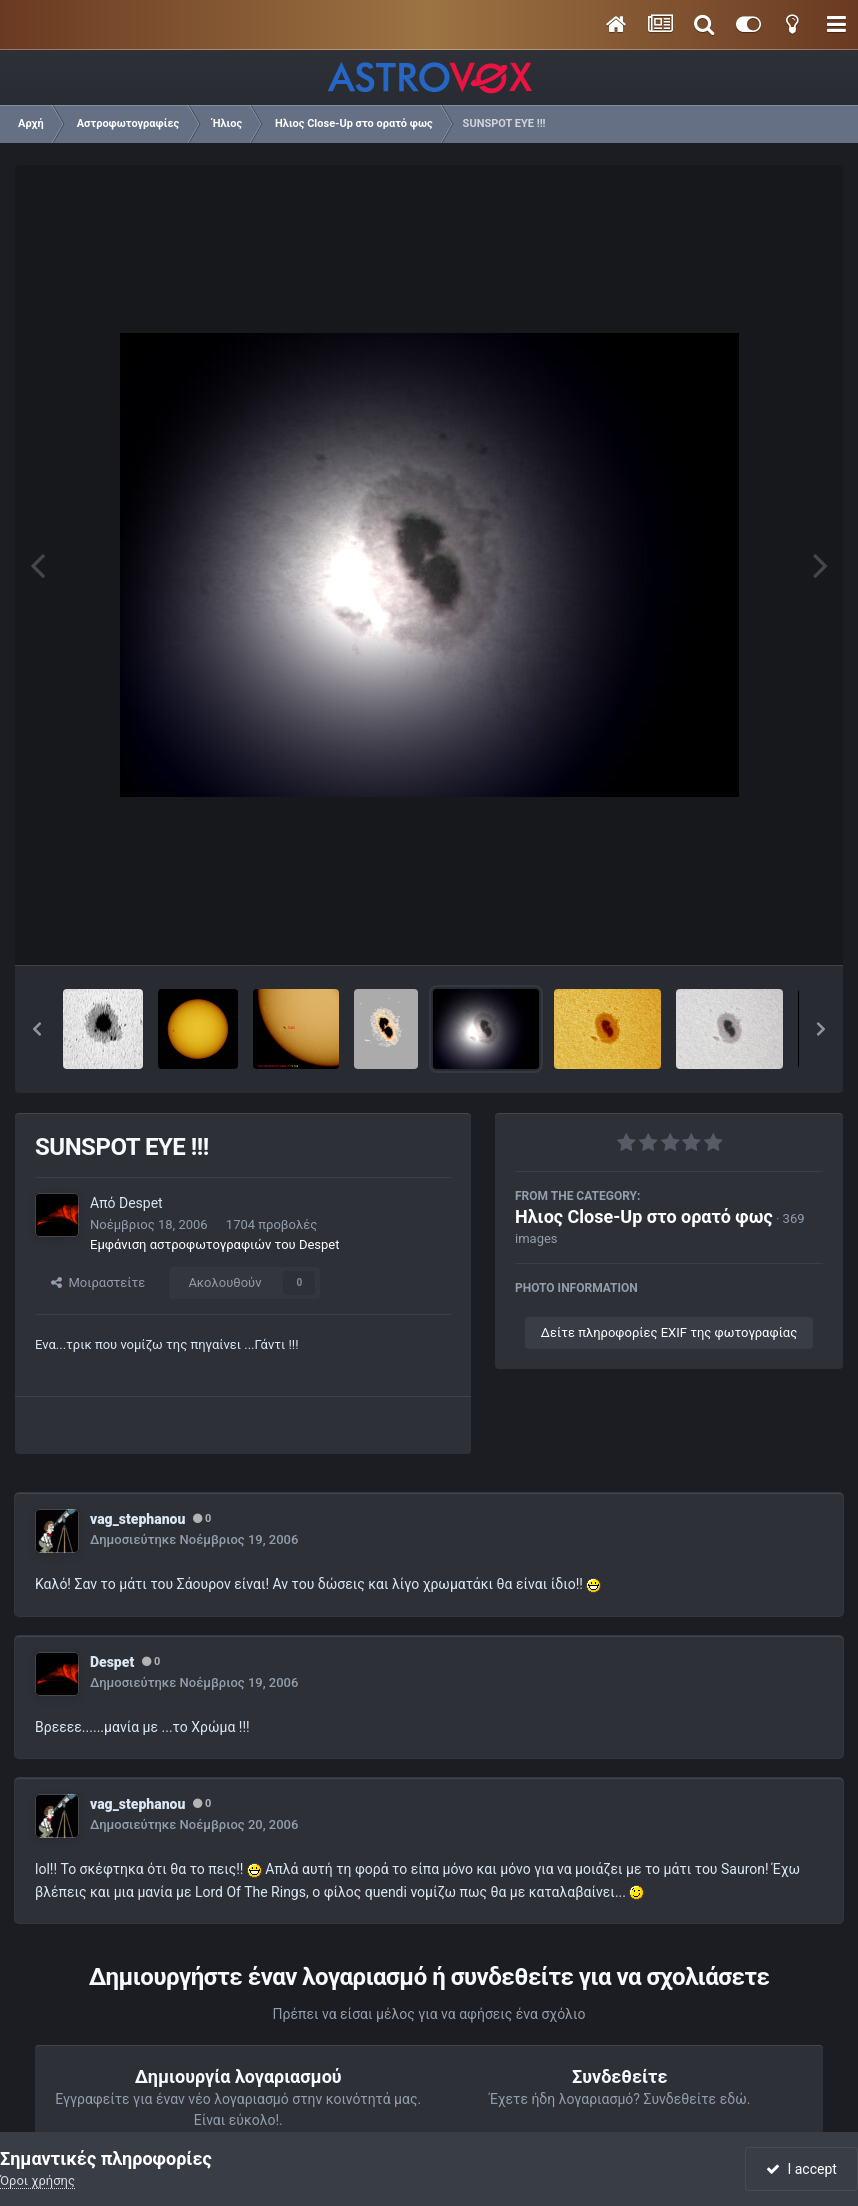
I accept (801, 2169)
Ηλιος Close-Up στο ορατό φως (644, 1216)
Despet (141, 1203)
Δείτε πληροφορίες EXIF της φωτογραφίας (669, 1332)
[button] (37, 1029)
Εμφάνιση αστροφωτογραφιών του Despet (214, 1244)
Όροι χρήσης (37, 2180)
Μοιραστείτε (98, 1282)
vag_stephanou (137, 1519)
